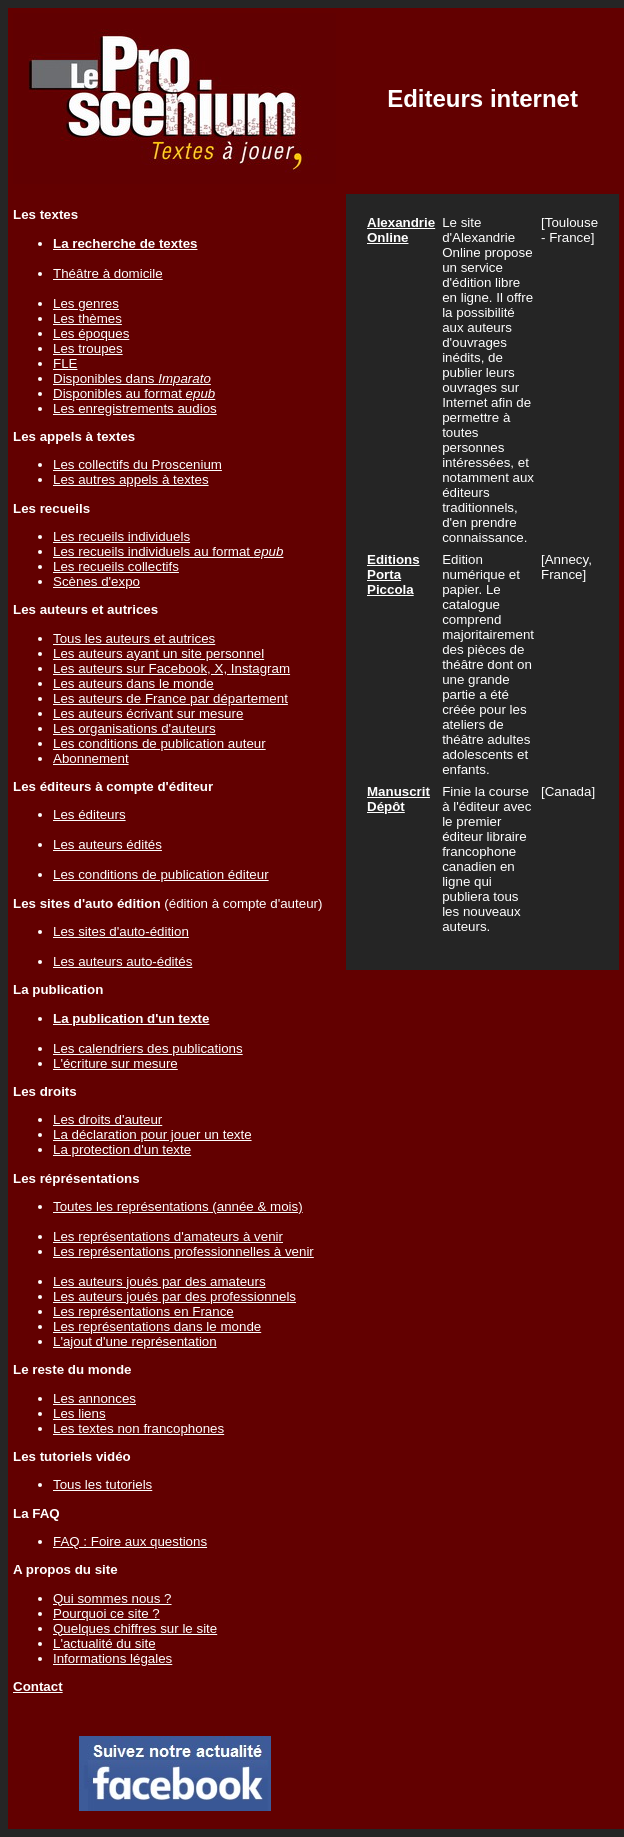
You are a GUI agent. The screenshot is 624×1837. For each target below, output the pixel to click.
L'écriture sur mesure (115, 1063)
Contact (38, 1686)
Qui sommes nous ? (112, 1598)
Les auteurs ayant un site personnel (158, 653)
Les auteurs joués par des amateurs (159, 1281)
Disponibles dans (132, 378)
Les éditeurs (89, 814)
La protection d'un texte (122, 1149)
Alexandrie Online (401, 230)
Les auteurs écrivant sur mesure (148, 713)
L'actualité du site (104, 1643)
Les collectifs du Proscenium (137, 464)
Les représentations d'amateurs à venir (168, 1236)
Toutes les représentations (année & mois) (178, 1206)
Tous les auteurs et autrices (134, 638)
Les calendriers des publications (148, 1048)
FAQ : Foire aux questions (130, 1541)
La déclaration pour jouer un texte (152, 1134)
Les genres (86, 303)
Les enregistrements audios (135, 408)
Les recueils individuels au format (168, 551)
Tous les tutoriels (102, 1484)
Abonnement (91, 758)
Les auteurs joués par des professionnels (174, 1296)
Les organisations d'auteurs (134, 728)
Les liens (79, 1413)
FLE (65, 363)
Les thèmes (87, 318)
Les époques (91, 333)
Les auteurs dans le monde (133, 683)
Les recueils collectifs (116, 566)
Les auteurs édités (107, 844)
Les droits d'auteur (107, 1119)
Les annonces (94, 1398)
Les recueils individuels (121, 536)
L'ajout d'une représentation (135, 1341)
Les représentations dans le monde (157, 1326)
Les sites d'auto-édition (121, 931)
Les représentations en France (143, 1311)
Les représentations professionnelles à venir (183, 1251)
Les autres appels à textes (131, 479)
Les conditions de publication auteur (159, 743)
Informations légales (112, 1658)
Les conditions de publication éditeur (161, 874)
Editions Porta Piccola (393, 574)
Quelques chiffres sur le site (135, 1628)
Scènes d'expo (96, 581)
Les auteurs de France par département (170, 698)
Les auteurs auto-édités (122, 961)
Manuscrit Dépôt (398, 799)
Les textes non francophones (138, 1428)
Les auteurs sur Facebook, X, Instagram (171, 668)
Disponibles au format (134, 393)
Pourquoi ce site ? (106, 1613)
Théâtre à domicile (108, 273)
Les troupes (88, 348)
